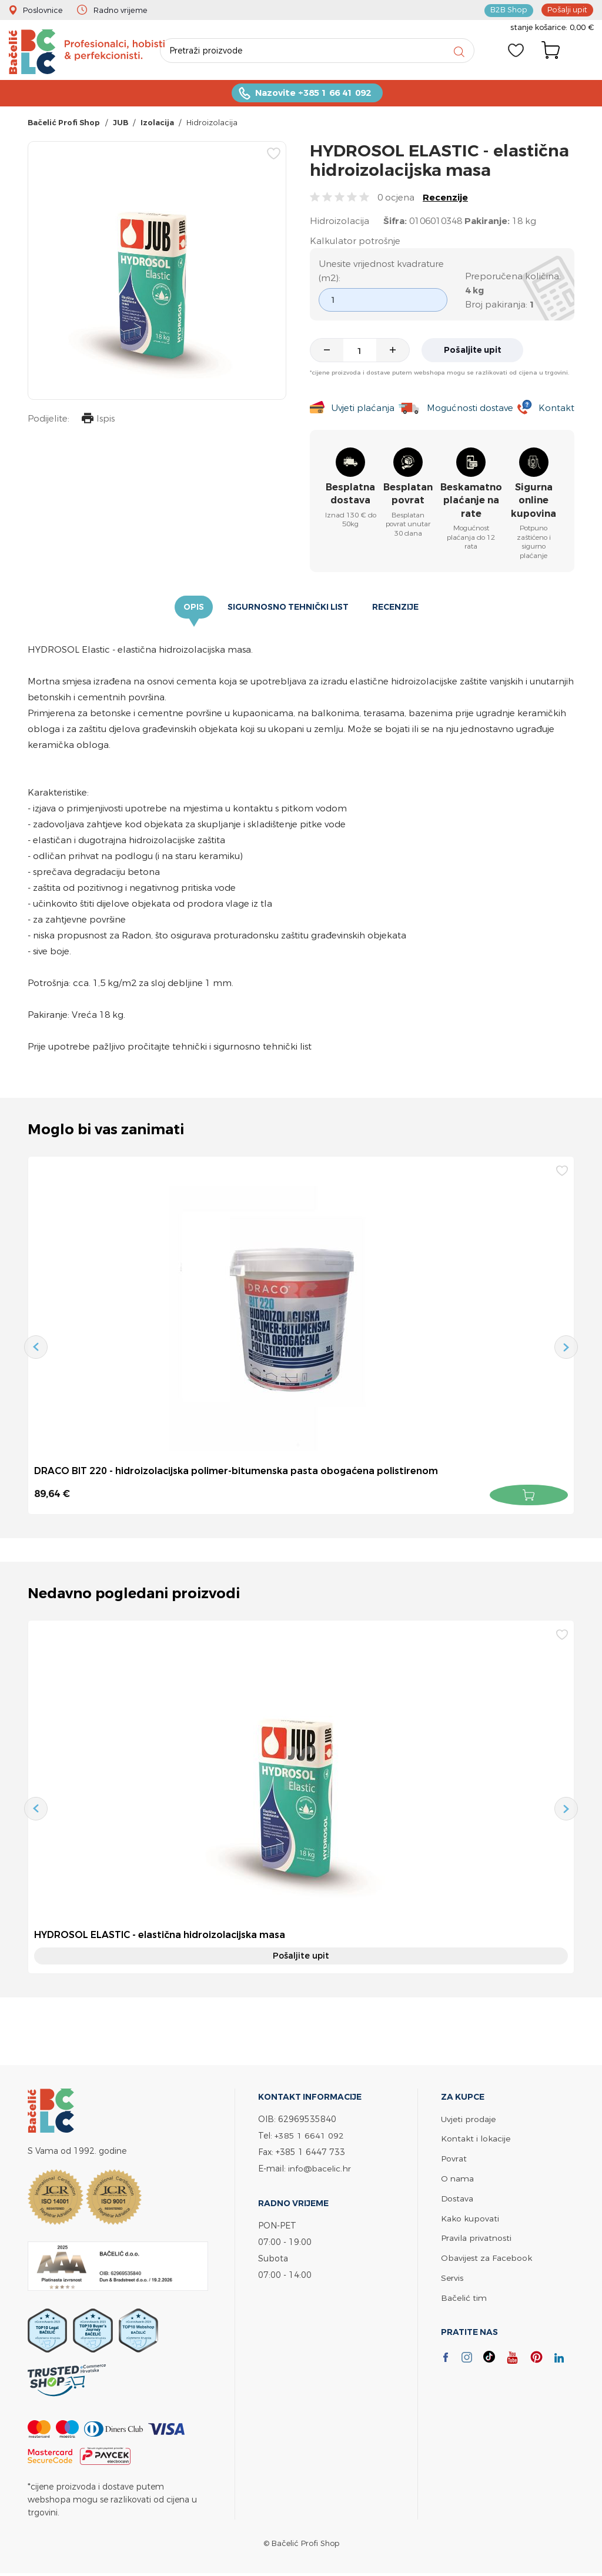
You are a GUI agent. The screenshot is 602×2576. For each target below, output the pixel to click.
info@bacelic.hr (320, 2169)
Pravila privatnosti (476, 2236)
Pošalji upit (567, 9)
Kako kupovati (470, 2217)
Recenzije (445, 198)
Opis (193, 608)
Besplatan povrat (408, 494)
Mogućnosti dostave (470, 409)
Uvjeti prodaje (468, 2120)
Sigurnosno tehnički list (288, 608)
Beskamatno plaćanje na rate (471, 501)
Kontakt (556, 409)
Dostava (457, 2198)
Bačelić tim (464, 2295)
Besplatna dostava (350, 494)
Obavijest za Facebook (486, 2256)
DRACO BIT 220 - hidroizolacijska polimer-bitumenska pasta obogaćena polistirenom (237, 1472)
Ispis (97, 420)
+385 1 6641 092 (309, 2136)
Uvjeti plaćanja (362, 409)
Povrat (454, 2159)
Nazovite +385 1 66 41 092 (313, 94)
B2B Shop (509, 9)
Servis (452, 2275)
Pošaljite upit (474, 351)
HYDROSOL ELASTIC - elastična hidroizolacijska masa (160, 1936)
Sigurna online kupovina (533, 501)
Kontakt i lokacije (475, 2139)
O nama (457, 2178)
